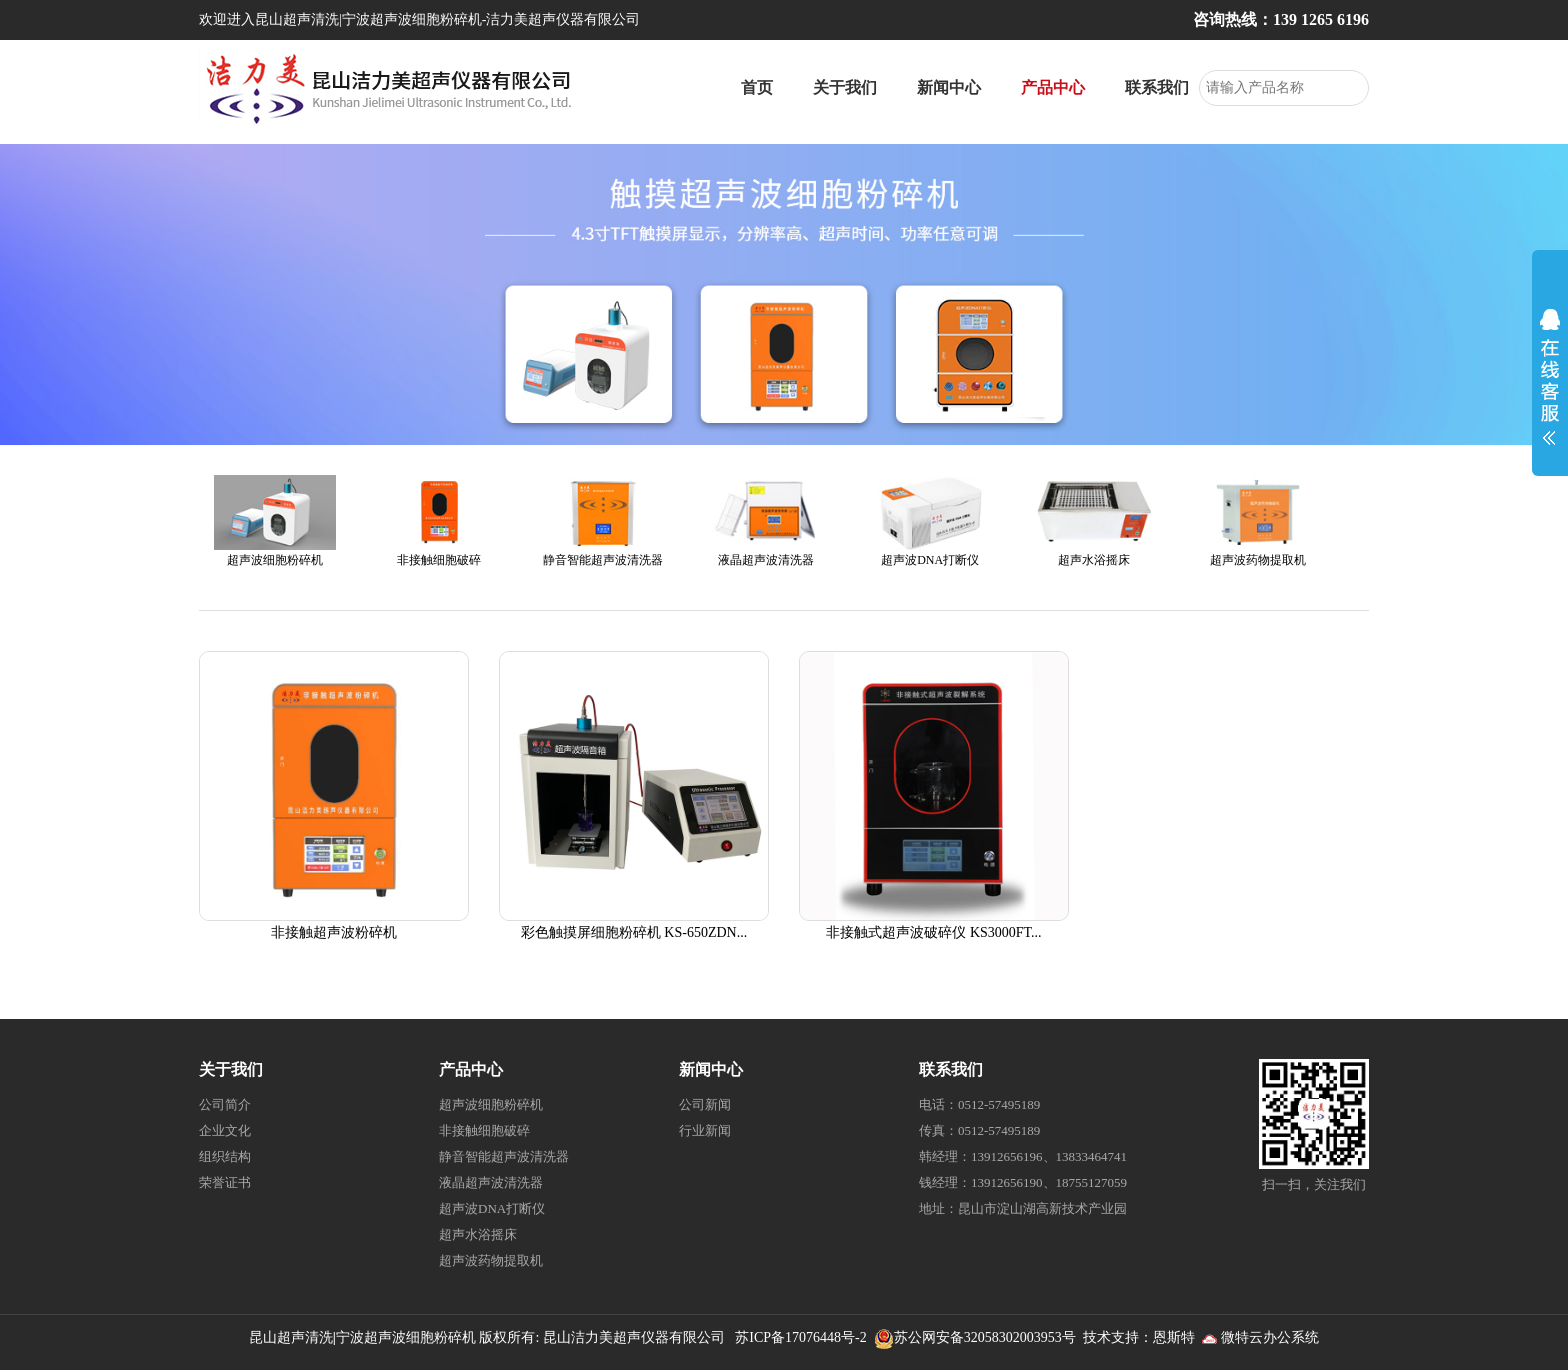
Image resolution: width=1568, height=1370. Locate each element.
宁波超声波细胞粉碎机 (406, 1337)
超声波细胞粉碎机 (491, 1104)
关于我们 (845, 87)
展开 (1550, 372)
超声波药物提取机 (491, 1260)
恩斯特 (1174, 1337)
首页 (757, 87)
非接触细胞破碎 (484, 1130)
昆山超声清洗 (291, 1337)
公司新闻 (705, 1104)
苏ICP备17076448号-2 (800, 1337)
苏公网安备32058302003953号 (985, 1337)
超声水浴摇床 (478, 1234)
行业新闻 (705, 1130)
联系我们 (1157, 87)
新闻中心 (949, 87)
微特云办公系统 (1261, 1337)
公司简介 (225, 1104)
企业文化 (225, 1130)
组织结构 (225, 1156)
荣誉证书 (225, 1182)
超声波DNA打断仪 (492, 1208)
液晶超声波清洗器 (491, 1182)
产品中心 (1053, 87)
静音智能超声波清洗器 (504, 1156)
